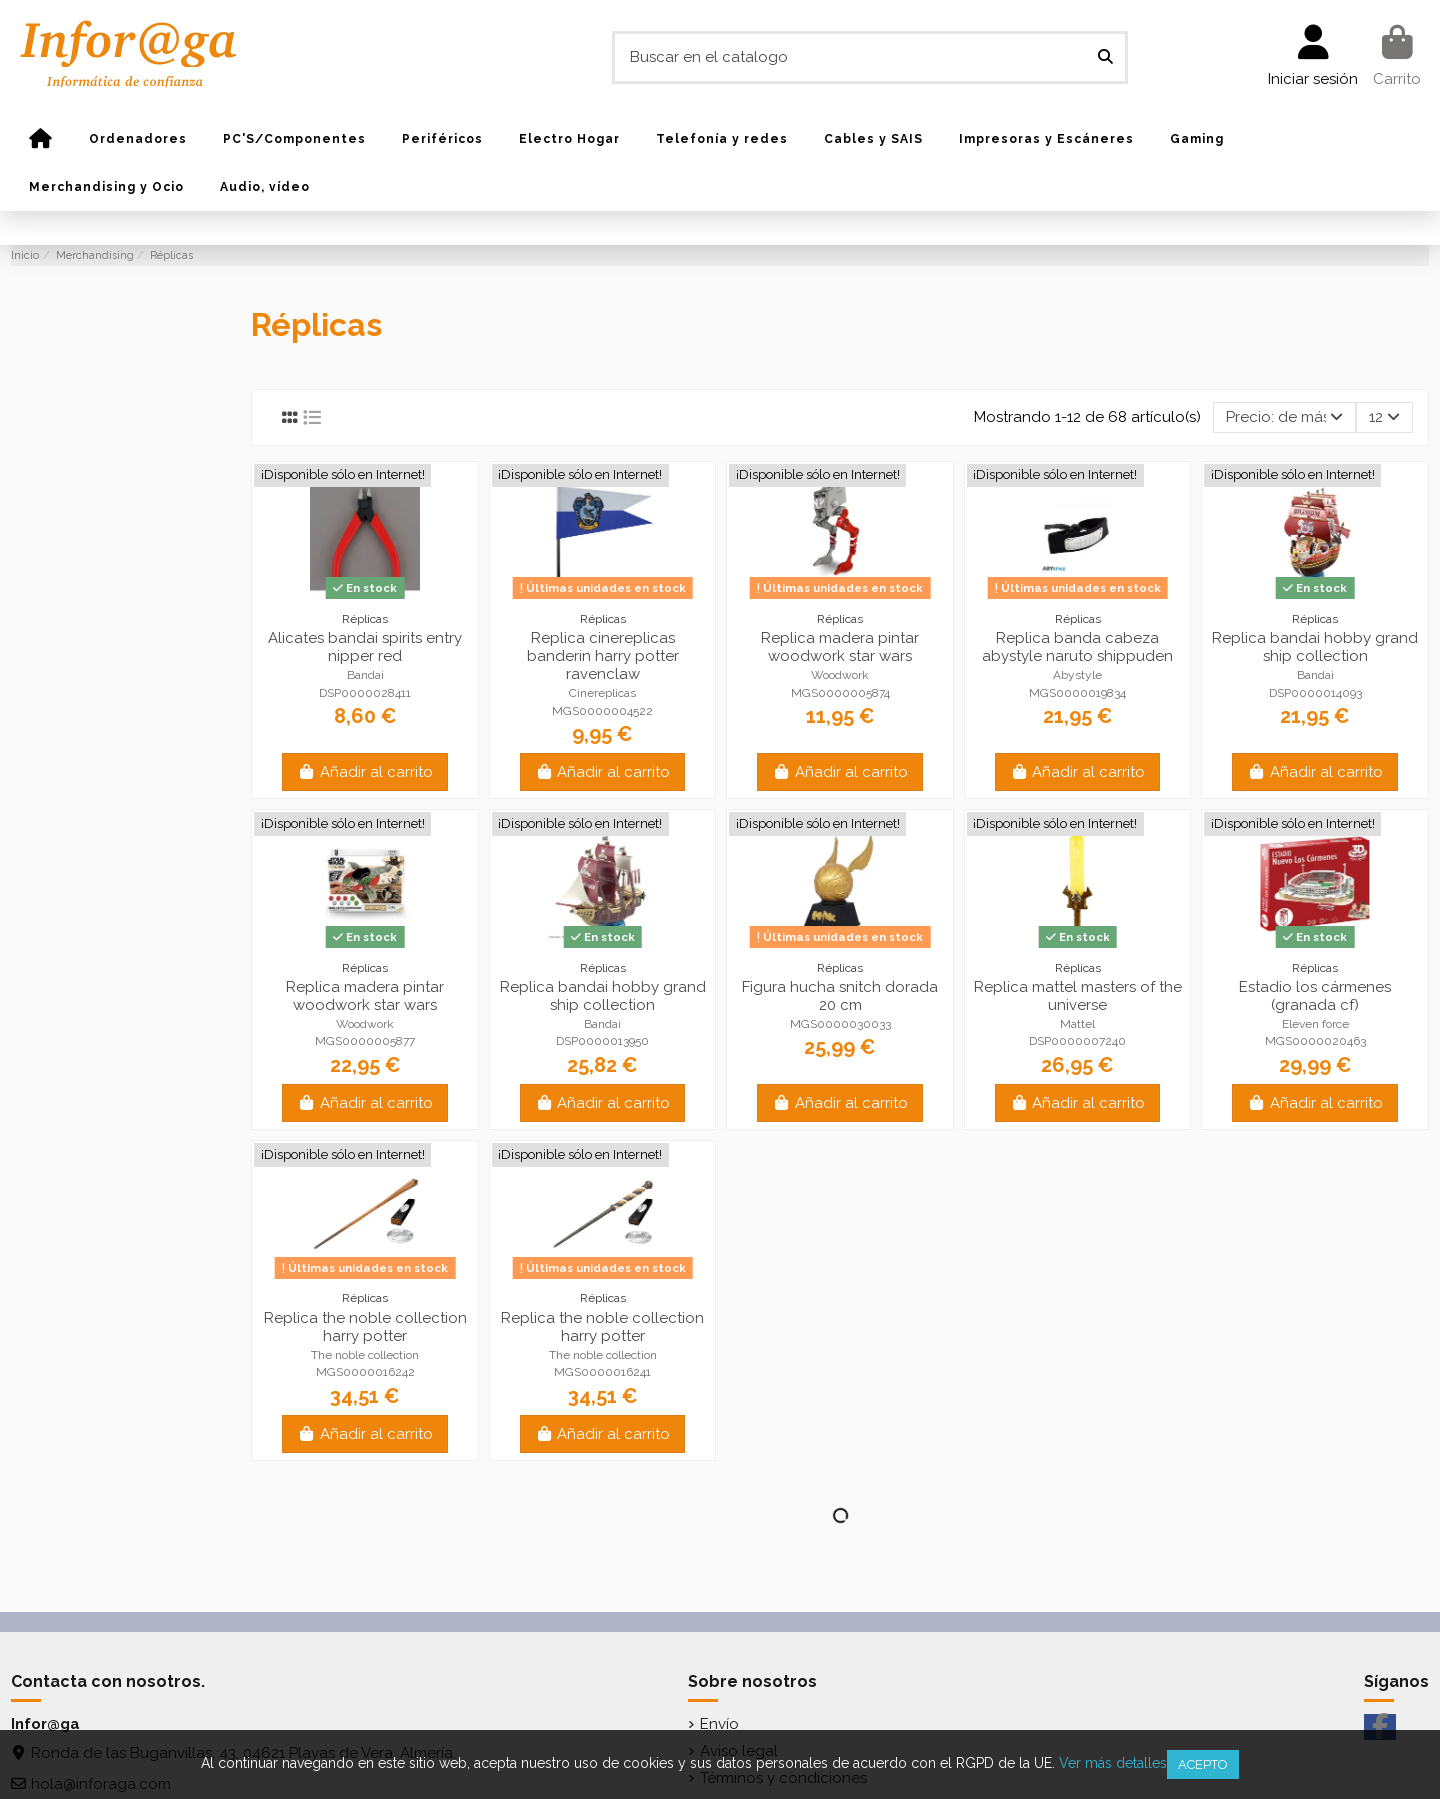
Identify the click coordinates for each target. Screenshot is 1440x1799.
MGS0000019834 (1077, 693)
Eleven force (1315, 1024)
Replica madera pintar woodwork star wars (840, 647)
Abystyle (1077, 675)
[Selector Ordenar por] (1284, 417)
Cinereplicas (602, 693)
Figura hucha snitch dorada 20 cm (840, 996)
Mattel (1077, 1024)
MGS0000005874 (840, 693)
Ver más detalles (1113, 1763)
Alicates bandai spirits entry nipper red (365, 647)
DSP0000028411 (365, 693)
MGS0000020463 (1315, 1041)
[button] (138, 139)
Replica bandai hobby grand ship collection (1315, 647)
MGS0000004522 (602, 711)
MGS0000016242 (365, 1372)
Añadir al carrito (365, 772)
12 (1384, 417)
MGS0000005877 (365, 1041)
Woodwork (840, 675)
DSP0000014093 (1315, 693)
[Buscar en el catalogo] (1105, 57)
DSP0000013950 (602, 1041)
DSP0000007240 (1077, 1041)
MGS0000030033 (840, 1024)
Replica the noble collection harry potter (365, 1327)
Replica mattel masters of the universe (1078, 996)
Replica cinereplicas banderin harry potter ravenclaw (603, 656)
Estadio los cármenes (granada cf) (1315, 996)
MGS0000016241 (602, 1372)
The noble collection (365, 1355)
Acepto (1203, 1764)
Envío (719, 1724)
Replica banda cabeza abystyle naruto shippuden (1077, 647)
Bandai (365, 675)
